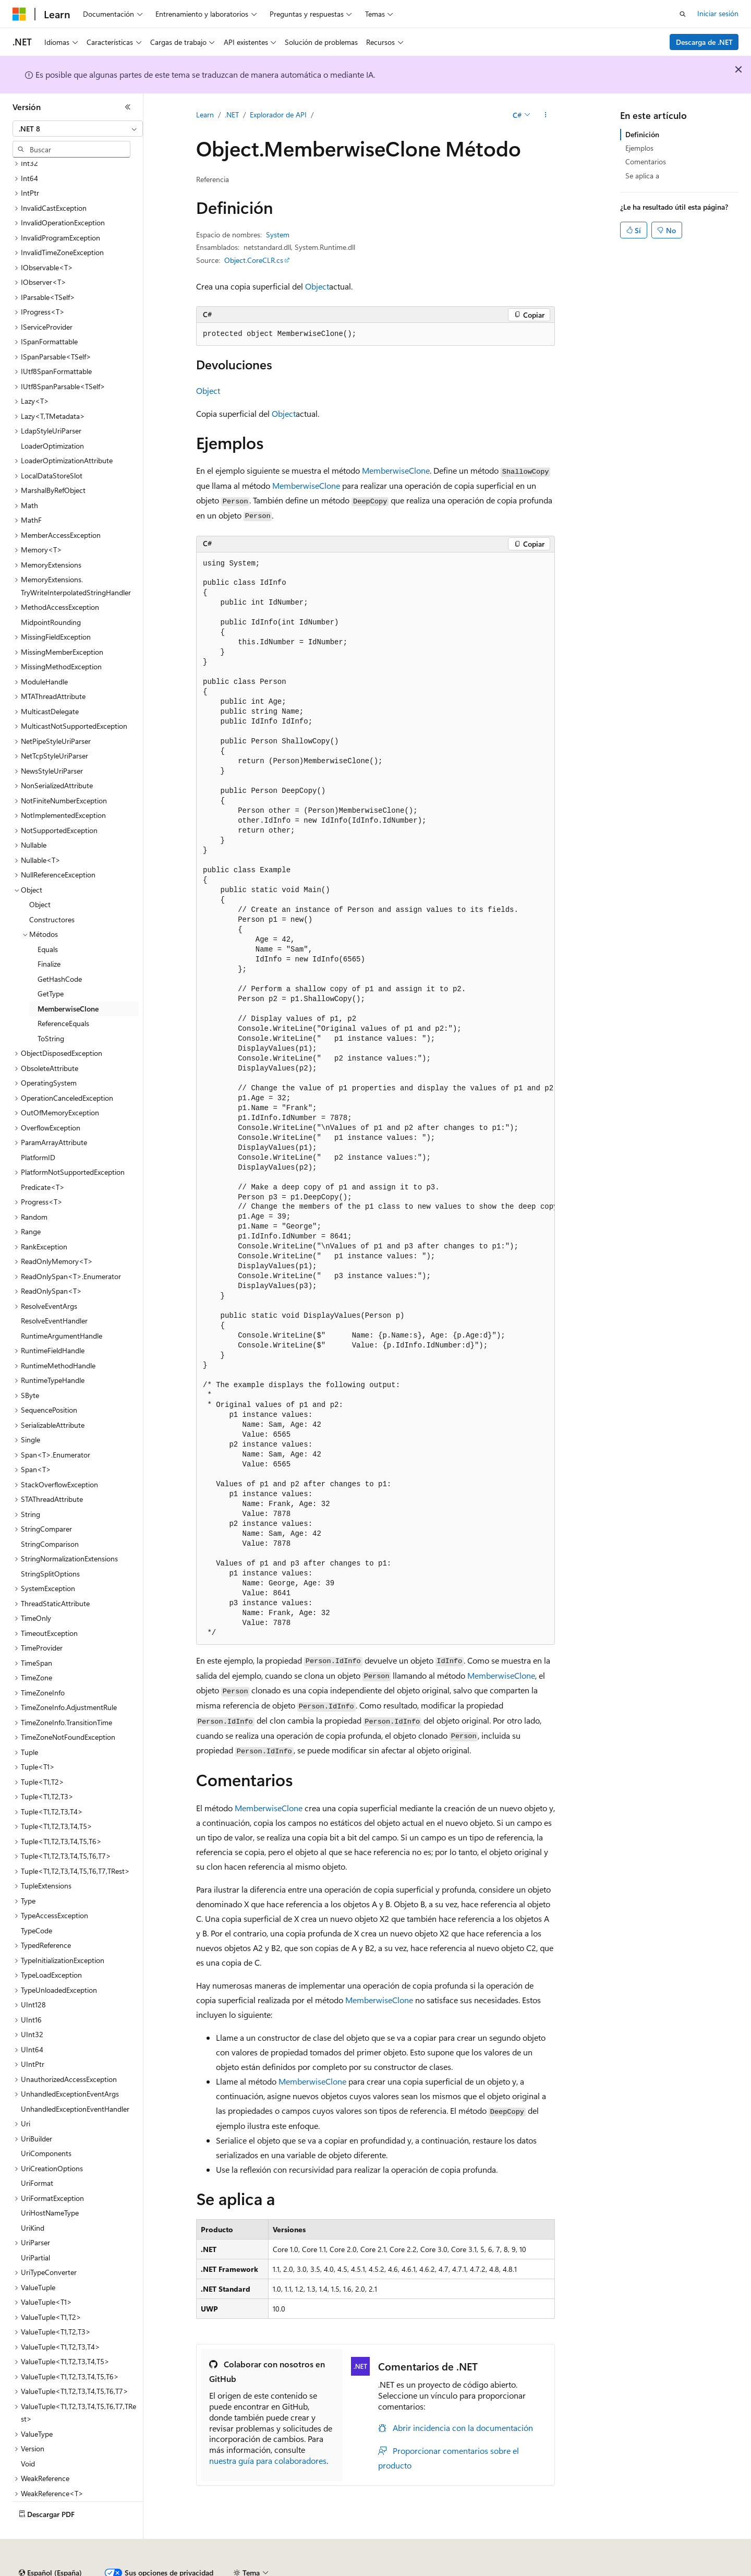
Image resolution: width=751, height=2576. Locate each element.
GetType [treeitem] (51, 965)
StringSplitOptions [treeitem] (50, 1545)
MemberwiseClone (396, 470)
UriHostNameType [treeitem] (50, 2184)
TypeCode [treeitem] (36, 1902)
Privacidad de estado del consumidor (417, 2569)
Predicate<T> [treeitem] (43, 1158)
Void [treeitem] (28, 2435)
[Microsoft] (19, 14)
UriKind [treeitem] (32, 2199)
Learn (205, 114)
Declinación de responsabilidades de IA (75, 2569)
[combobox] (78, 129)
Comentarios (645, 161)
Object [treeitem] (40, 876)
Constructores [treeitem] (52, 891)
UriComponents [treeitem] (46, 2124)
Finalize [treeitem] (49, 935)
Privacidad (321, 2569)
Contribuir (276, 2569)
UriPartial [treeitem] (35, 2229)
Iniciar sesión (717, 13)
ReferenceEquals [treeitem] (63, 995)
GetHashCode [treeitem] (60, 950)
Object (317, 286)
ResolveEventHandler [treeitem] (54, 1292)
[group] (375, 1098)
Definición (642, 134)
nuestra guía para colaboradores (267, 2460)
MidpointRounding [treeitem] (51, 593)
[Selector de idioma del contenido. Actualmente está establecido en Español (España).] (50, 2544)
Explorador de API (278, 114)
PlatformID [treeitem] (38, 1129)
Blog (233, 2569)
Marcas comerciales (592, 2569)
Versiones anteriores (181, 2569)
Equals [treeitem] (48, 920)
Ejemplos (639, 148)
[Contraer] (128, 107)
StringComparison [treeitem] (50, 1515)
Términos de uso (522, 2569)
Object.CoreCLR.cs (253, 260)
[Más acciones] (546, 115)
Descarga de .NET (704, 42)
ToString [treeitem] (51, 1010)
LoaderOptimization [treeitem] (52, 417)
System (277, 234)
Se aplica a (642, 175)
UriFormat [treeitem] (37, 2154)
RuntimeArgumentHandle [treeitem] (61, 1307)
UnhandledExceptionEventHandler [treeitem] (75, 2080)
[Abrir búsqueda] (682, 14)
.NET (232, 114)
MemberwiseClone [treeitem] (68, 980)
